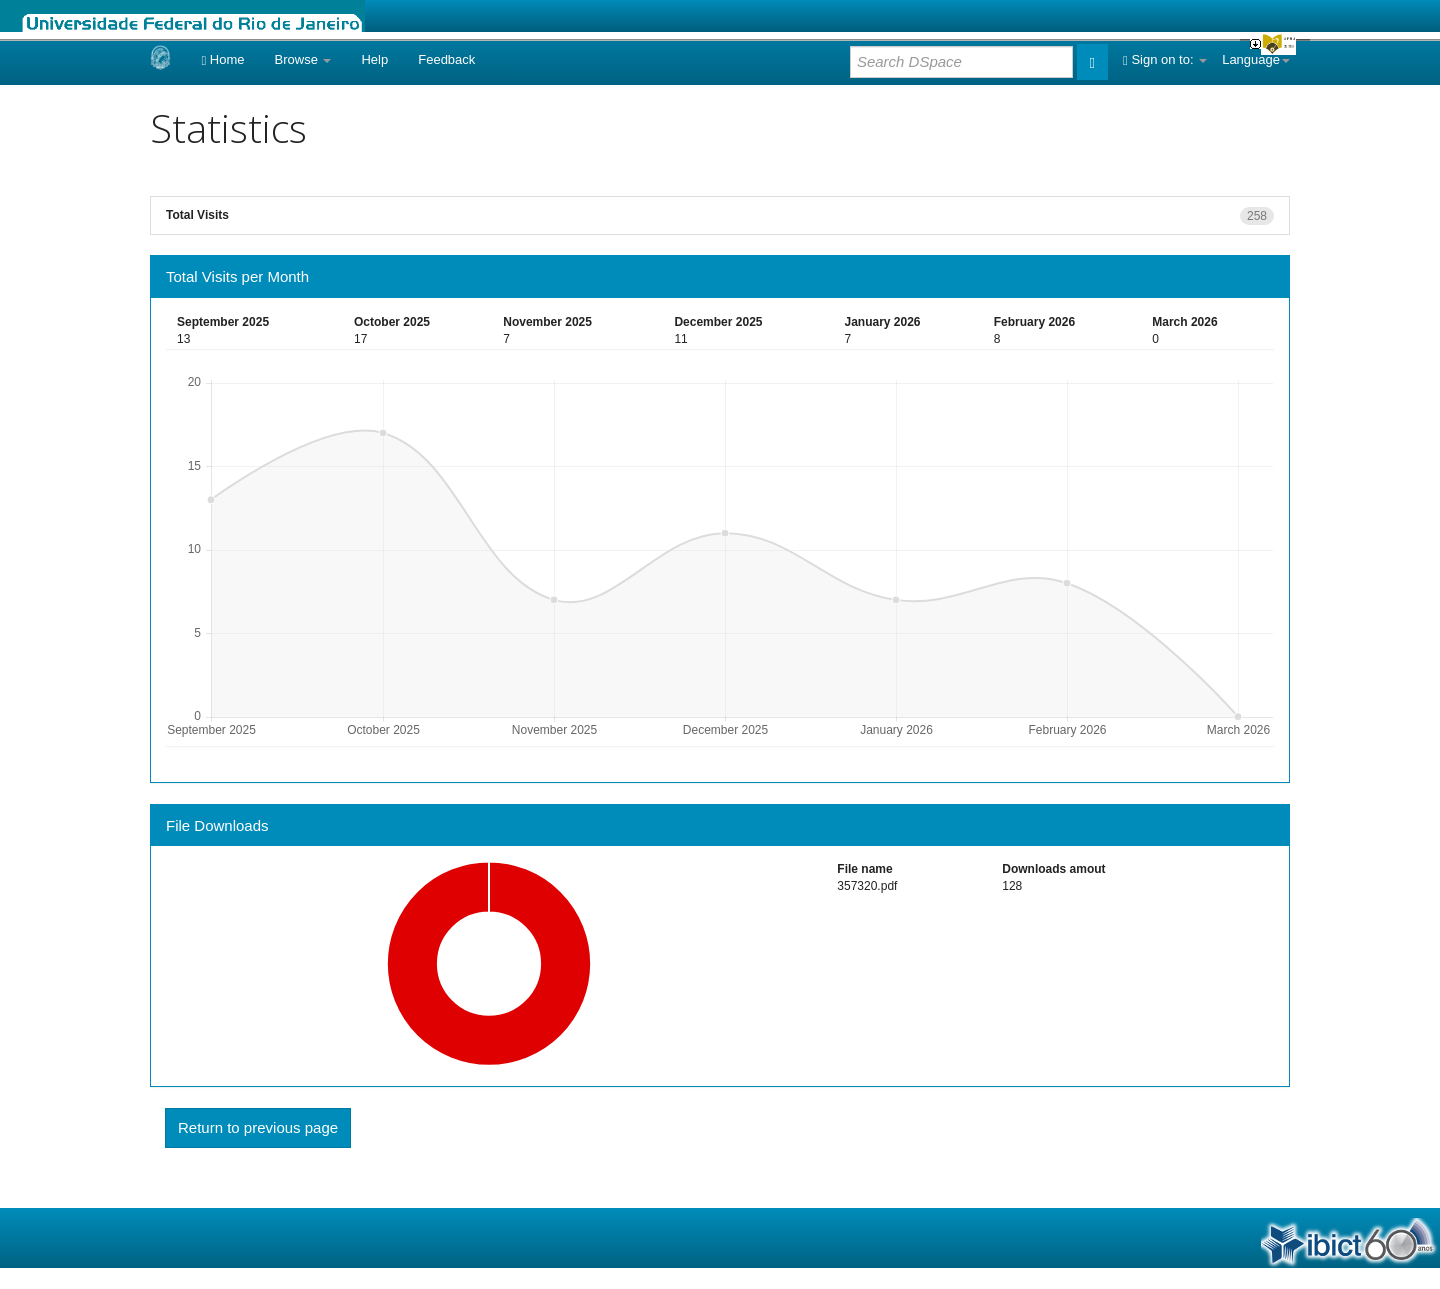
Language (1256, 59)
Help (374, 59)
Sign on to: (1165, 59)
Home (222, 59)
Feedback (446, 59)
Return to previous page (258, 1127)
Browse (303, 59)
